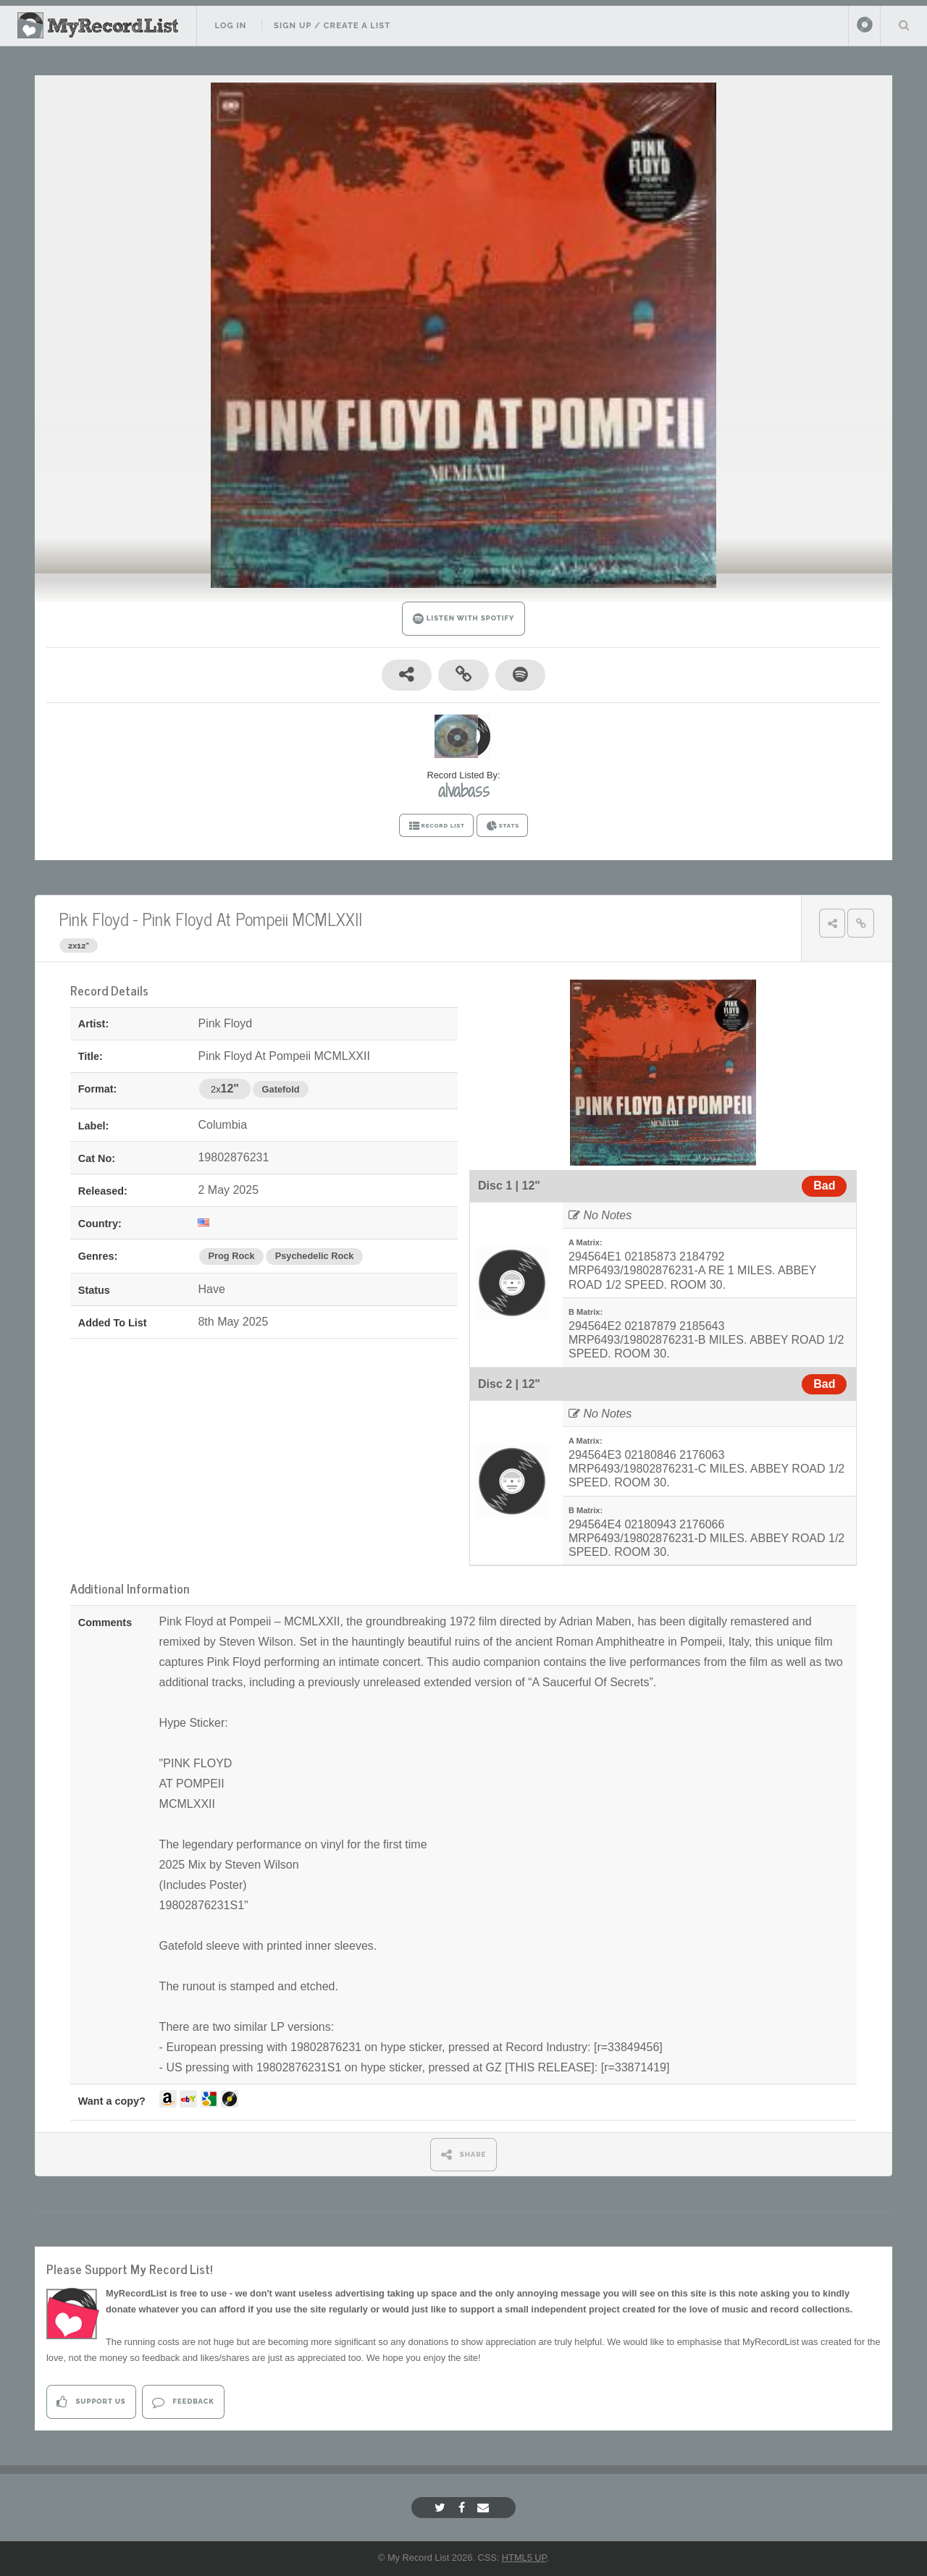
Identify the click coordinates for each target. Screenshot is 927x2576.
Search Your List (904, 24)
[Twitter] (442, 2507)
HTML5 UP (524, 2557)
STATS (502, 826)
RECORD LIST (436, 826)
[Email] (484, 2507)
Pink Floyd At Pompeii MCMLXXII (252, 918)
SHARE (464, 2154)
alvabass (464, 790)
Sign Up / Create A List (332, 25)
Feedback (183, 2402)
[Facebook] (463, 2507)
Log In (230, 25)
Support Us (90, 2402)
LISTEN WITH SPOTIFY (464, 619)
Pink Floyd (94, 918)
